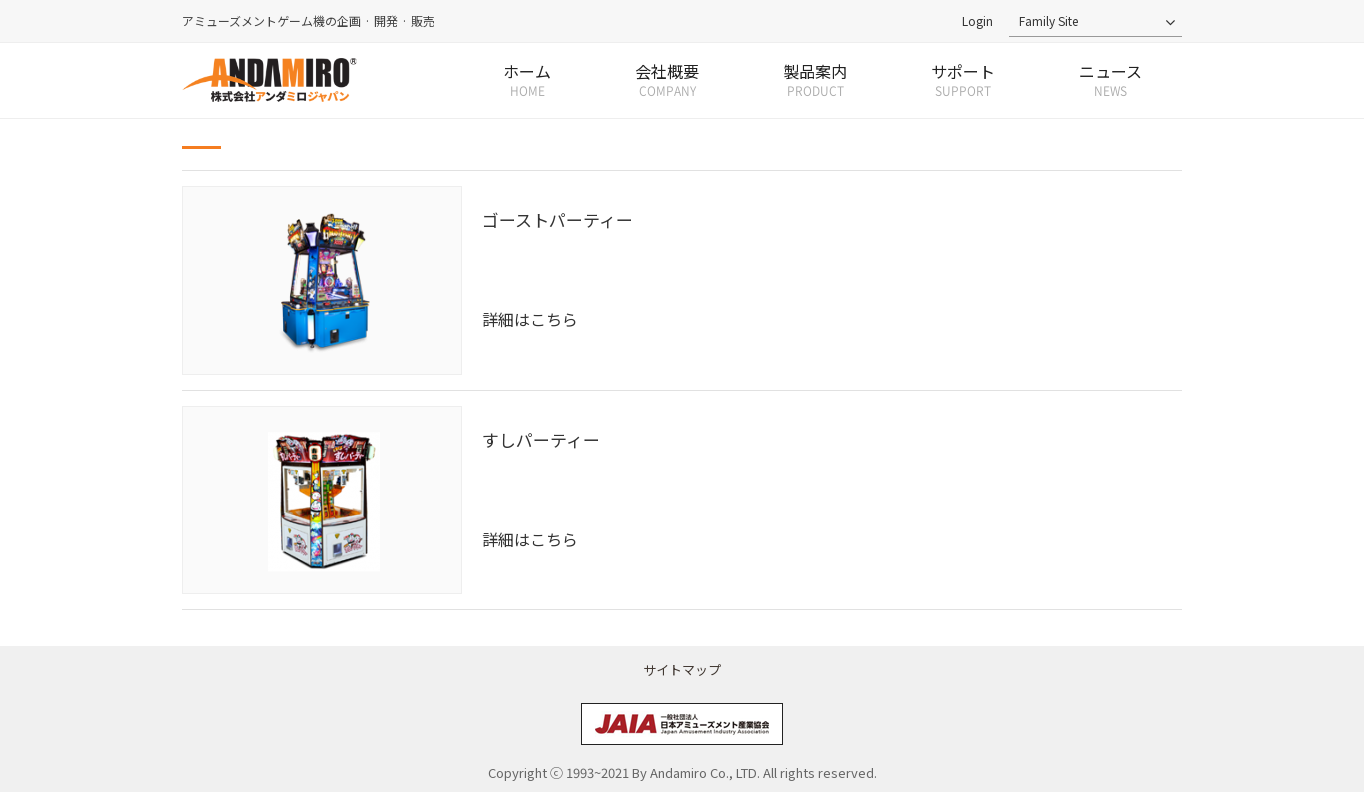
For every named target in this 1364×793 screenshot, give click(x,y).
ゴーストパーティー (557, 219)
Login (977, 21)
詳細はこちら (530, 320)
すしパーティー (541, 439)
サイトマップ (682, 669)
